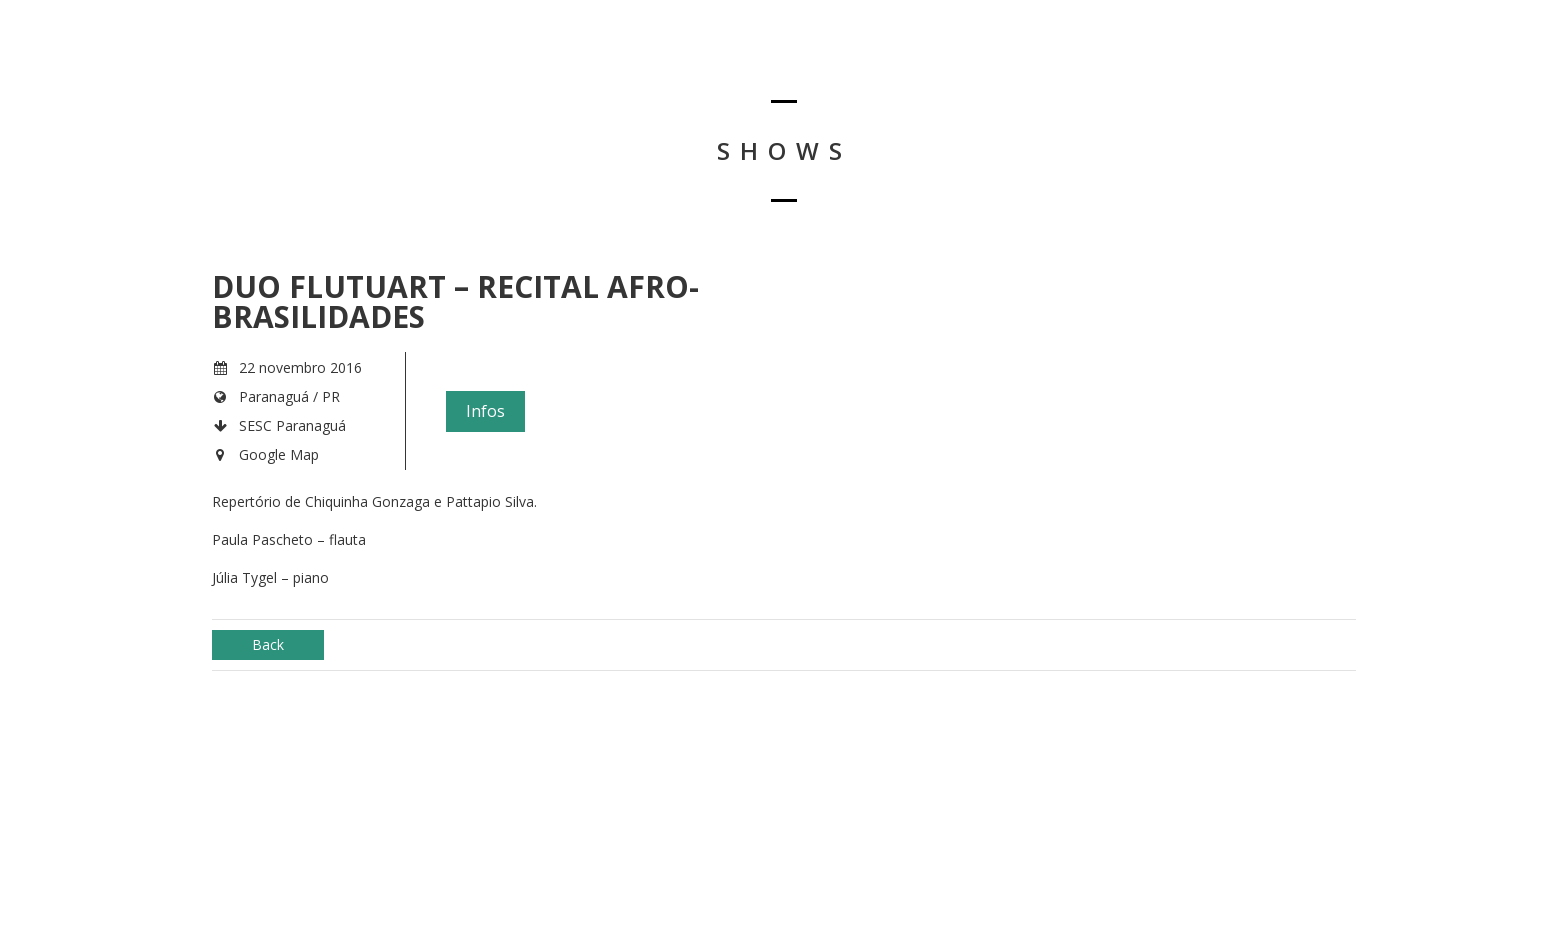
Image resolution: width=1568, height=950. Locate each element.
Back (268, 644)
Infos (485, 411)
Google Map (279, 454)
